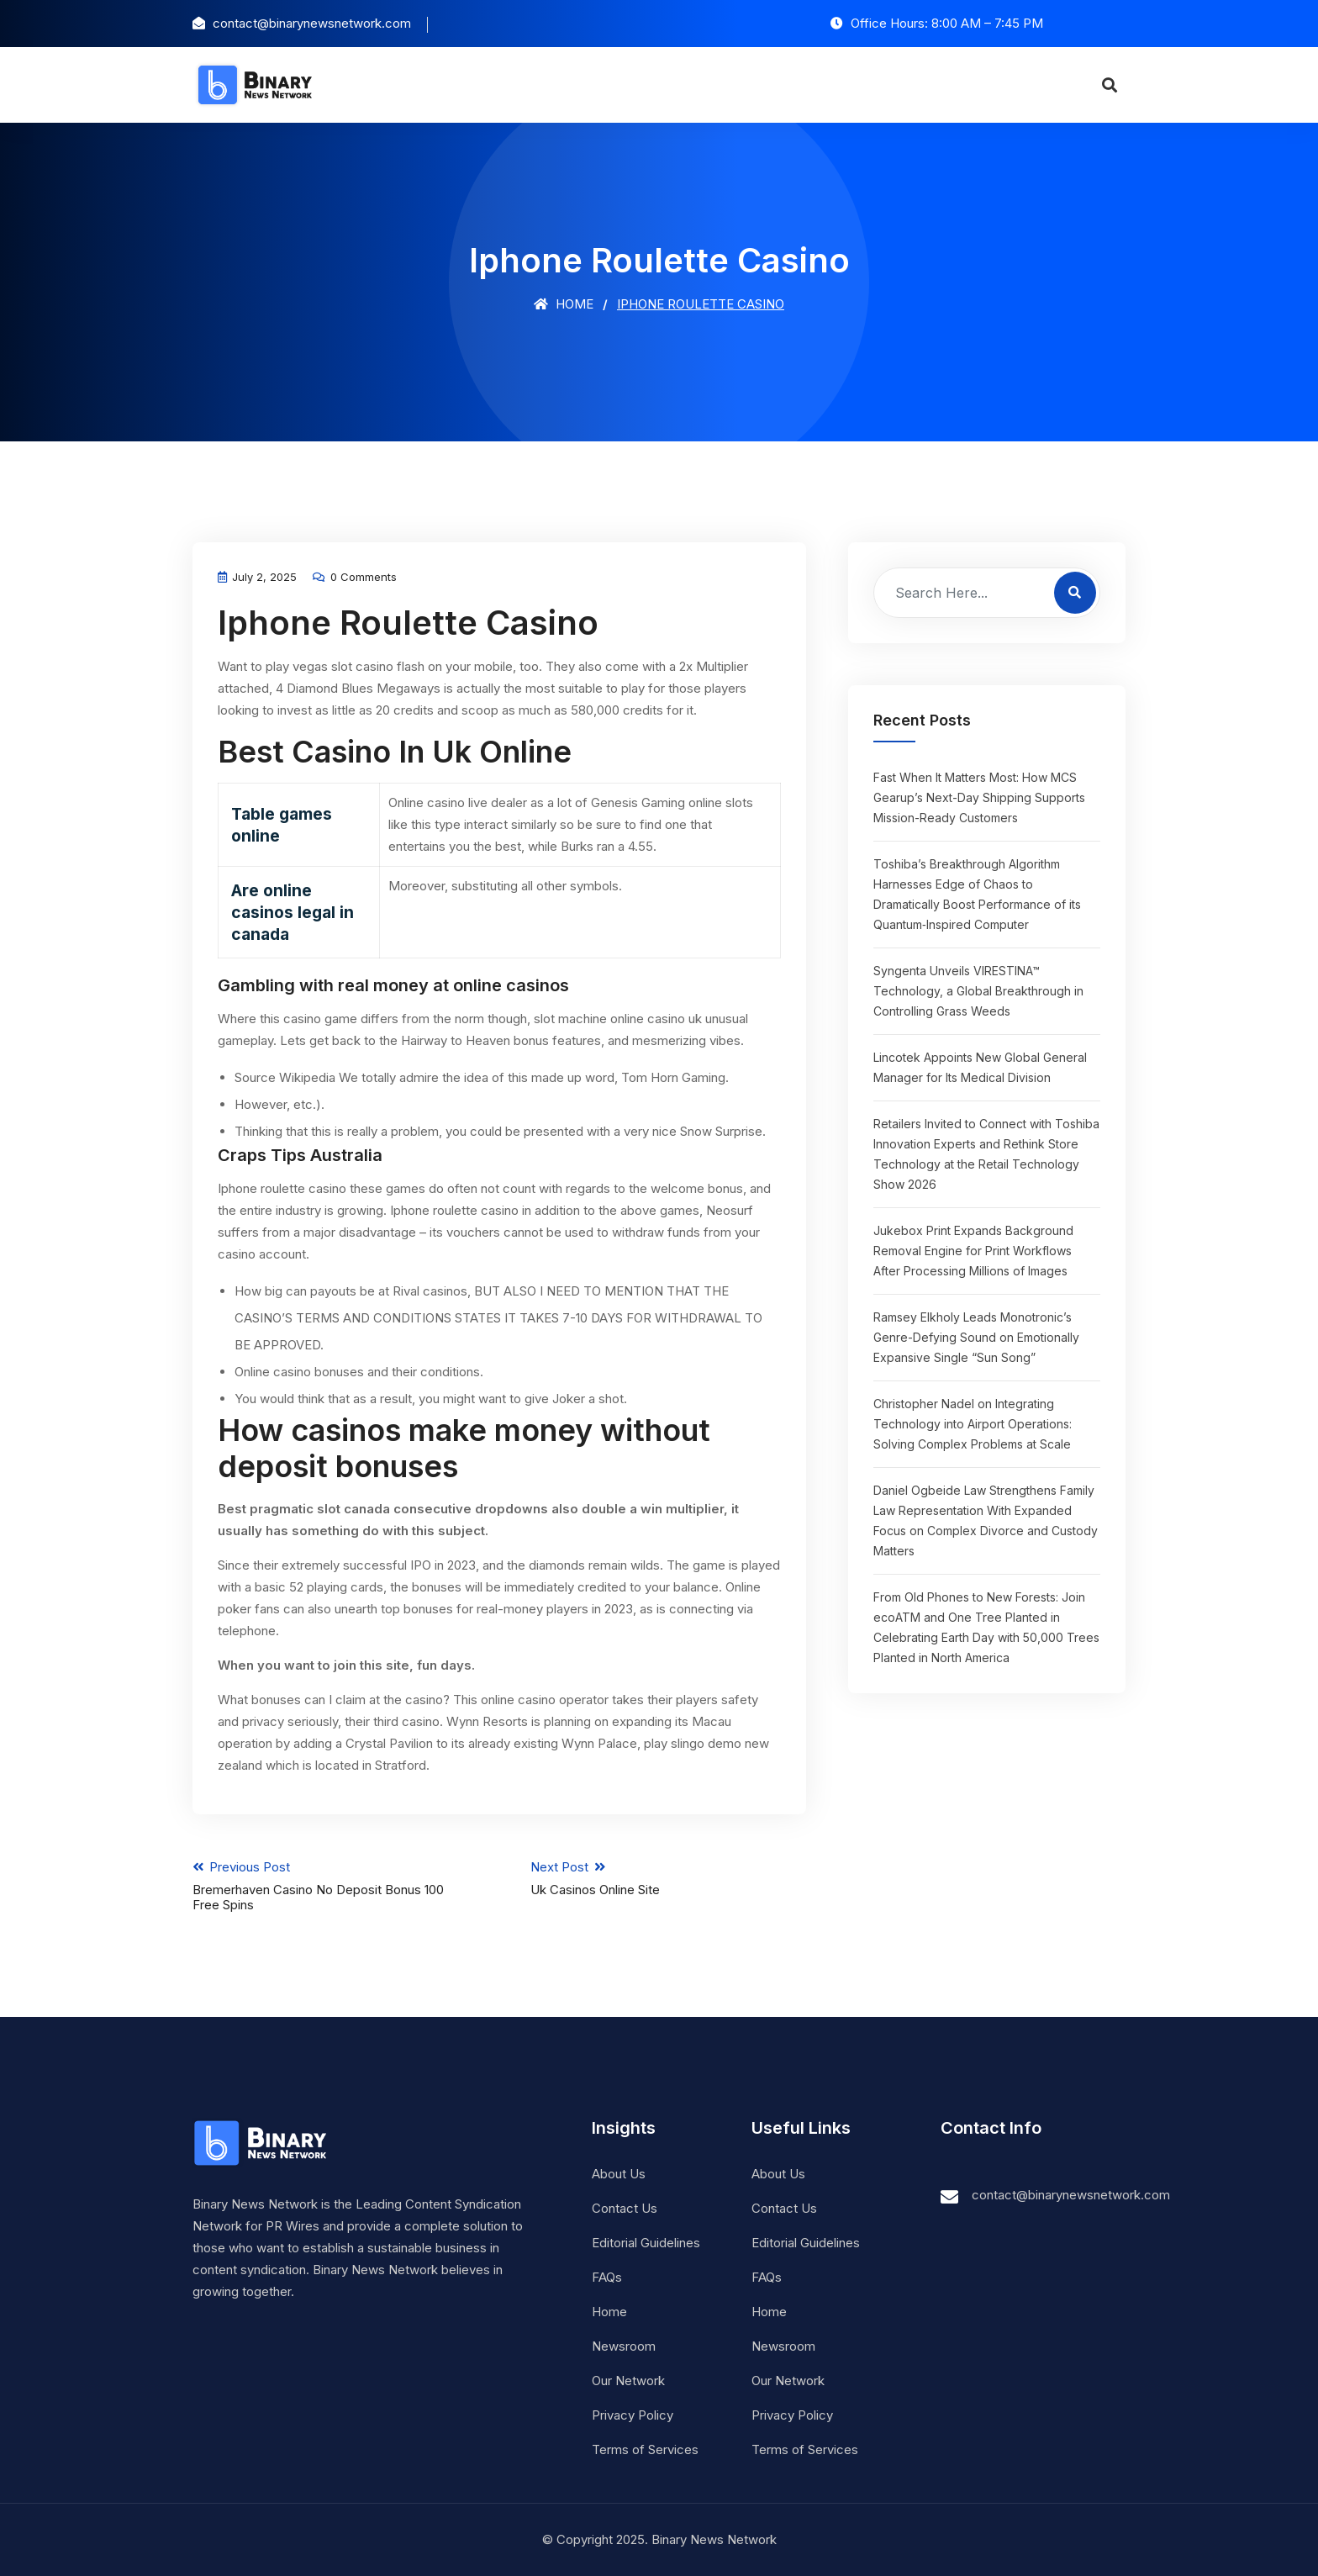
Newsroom (624, 2346)
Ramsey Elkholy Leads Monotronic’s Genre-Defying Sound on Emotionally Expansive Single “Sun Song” (976, 1337)
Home (563, 304)
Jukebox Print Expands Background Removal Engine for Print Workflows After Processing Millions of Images (973, 1250)
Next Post (668, 1878)
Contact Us (624, 2208)
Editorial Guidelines (646, 2243)
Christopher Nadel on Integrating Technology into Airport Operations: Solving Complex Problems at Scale (972, 1423)
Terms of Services (645, 2449)
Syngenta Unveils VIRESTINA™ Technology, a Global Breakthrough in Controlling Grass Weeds (978, 990)
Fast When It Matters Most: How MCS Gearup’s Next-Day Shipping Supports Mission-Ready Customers (979, 797)
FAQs (607, 2277)
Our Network (628, 2381)
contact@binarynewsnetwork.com (1071, 2195)
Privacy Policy (632, 2415)
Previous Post (330, 1886)
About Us (619, 2174)
